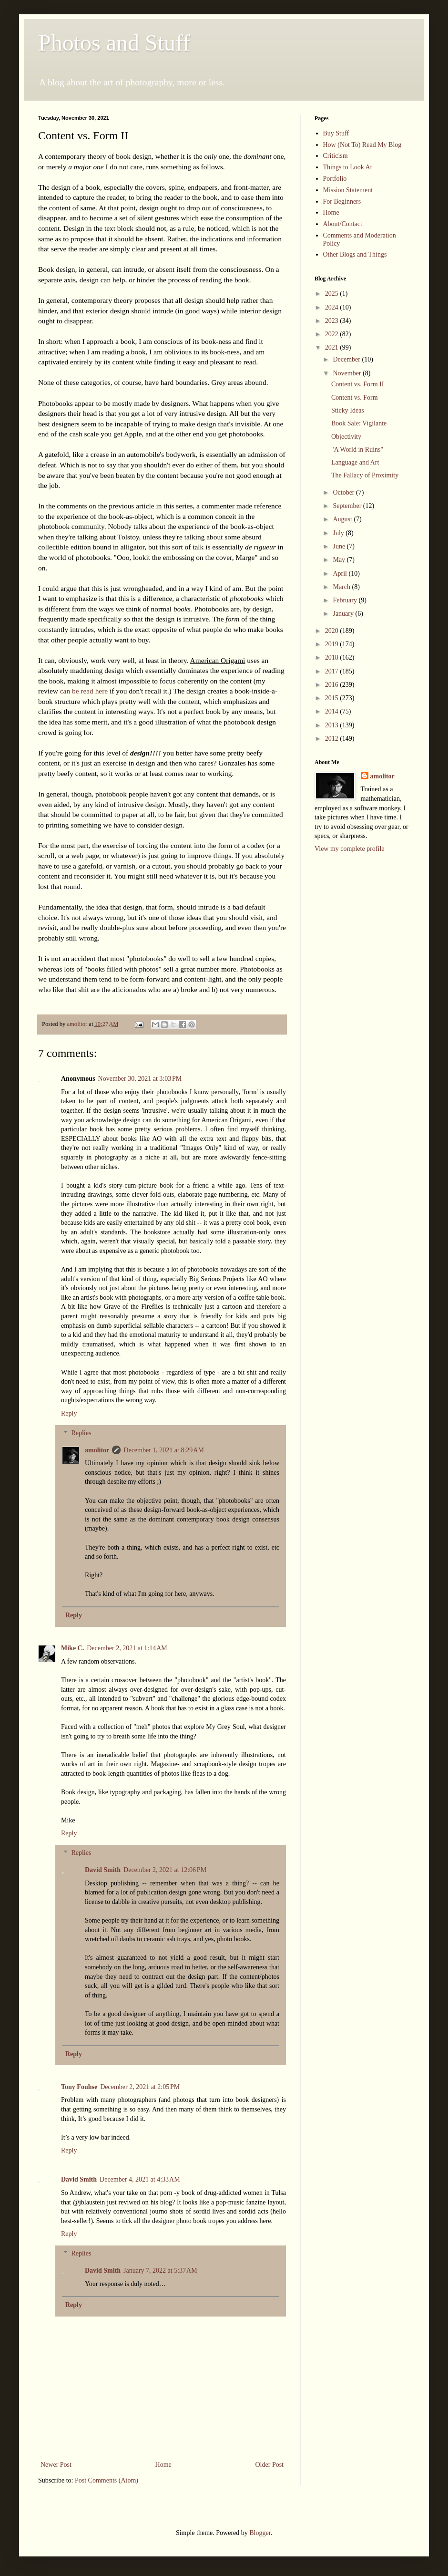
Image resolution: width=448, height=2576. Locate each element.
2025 (332, 293)
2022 (332, 334)
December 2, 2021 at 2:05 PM (140, 2086)
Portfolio (335, 178)
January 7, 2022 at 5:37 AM (160, 2270)
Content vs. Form (354, 397)
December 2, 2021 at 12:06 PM (164, 1869)
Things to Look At (347, 167)
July (339, 533)
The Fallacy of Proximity (364, 475)
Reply (69, 1413)
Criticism (335, 155)
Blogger (259, 2532)
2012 (332, 738)
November (348, 373)
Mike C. (72, 1648)
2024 (332, 307)
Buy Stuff (336, 133)
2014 (332, 711)
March (342, 586)
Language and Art (355, 462)
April (340, 573)
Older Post (269, 2464)
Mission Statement (348, 190)
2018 (332, 657)
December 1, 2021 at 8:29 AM (163, 1450)
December (347, 359)
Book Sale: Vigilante (359, 423)
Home (163, 2464)
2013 (332, 725)
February (345, 600)
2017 (332, 671)
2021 (332, 347)
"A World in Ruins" (357, 449)
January (344, 613)
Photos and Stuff (114, 42)
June (339, 546)
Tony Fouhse (79, 2086)
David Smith (103, 1869)
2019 (332, 644)
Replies (81, 1433)
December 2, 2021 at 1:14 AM (127, 1648)
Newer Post (56, 2464)
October (344, 492)
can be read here (84, 691)
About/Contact (342, 224)
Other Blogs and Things (355, 254)
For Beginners (342, 201)
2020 (332, 630)
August (343, 519)
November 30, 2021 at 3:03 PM (140, 1078)
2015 (332, 698)
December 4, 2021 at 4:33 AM (140, 2179)
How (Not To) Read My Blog (362, 144)
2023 (332, 320)
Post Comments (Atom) (106, 2480)
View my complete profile (350, 848)
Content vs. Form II (357, 384)
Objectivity (346, 436)
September (348, 505)
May (339, 559)
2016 (332, 684)
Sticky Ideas (347, 410)
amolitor (97, 1450)
